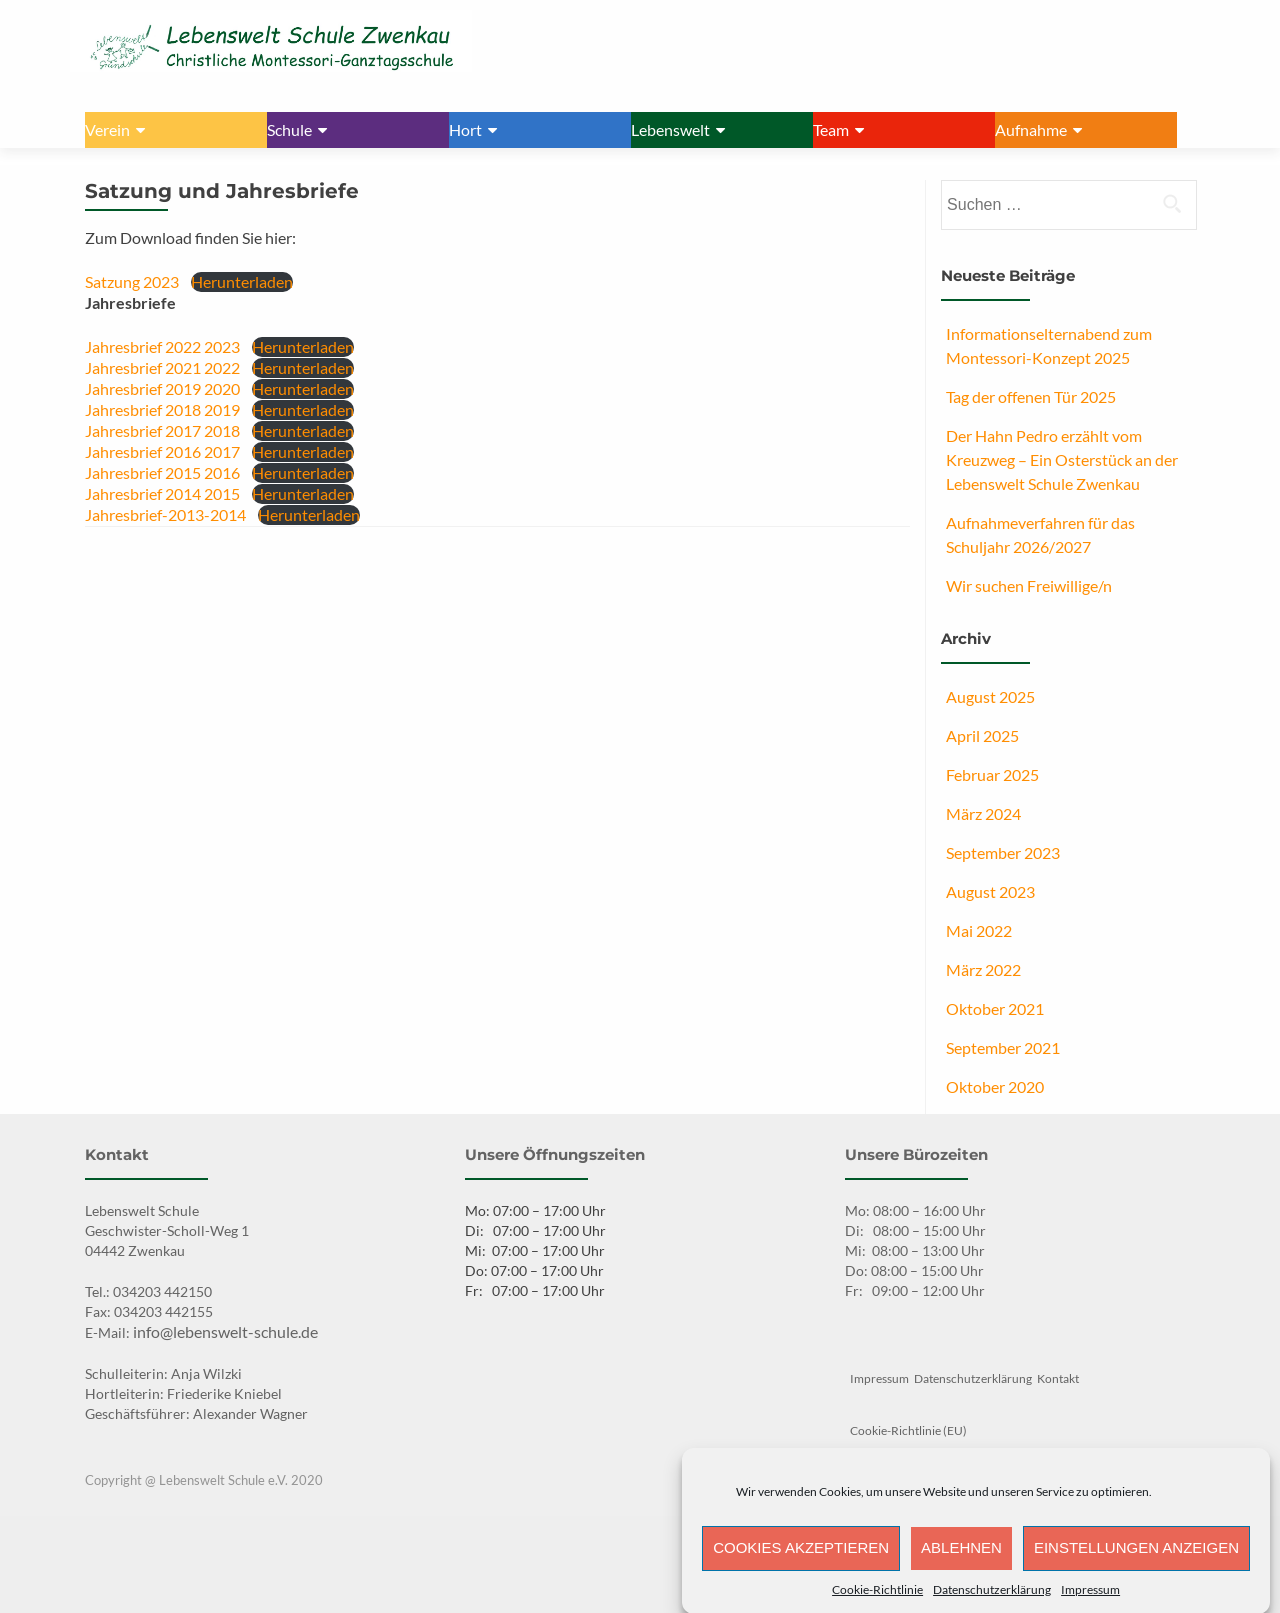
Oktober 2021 (995, 1008)
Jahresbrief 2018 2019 (162, 409)
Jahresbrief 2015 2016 (162, 472)
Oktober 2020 (995, 1086)
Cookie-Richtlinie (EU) (908, 1430)
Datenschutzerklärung (992, 1601)
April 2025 (982, 735)
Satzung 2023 (132, 281)
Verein (107, 129)
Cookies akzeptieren (801, 1560)
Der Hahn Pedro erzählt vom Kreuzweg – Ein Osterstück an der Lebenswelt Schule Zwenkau (1062, 459)
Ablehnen (961, 1560)
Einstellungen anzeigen (1136, 1560)
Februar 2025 (992, 774)
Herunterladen (242, 281)
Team (831, 129)
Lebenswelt (670, 129)
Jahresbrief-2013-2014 (165, 514)
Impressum (1090, 1601)
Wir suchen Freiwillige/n (1029, 585)
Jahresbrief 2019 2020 (162, 388)
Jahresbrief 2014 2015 (162, 493)
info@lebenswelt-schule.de (225, 1331)
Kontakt (1058, 1378)
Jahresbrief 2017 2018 (162, 430)
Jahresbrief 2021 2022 (162, 367)
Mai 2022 (979, 930)
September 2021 (1003, 1047)
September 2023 (1003, 852)
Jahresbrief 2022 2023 (162, 346)
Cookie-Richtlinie (877, 1601)
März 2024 (983, 813)
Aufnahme (1031, 129)
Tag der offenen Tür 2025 (1031, 396)
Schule (289, 129)
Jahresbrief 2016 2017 (162, 451)
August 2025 (990, 696)
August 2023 (990, 891)
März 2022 (983, 969)
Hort (465, 129)
